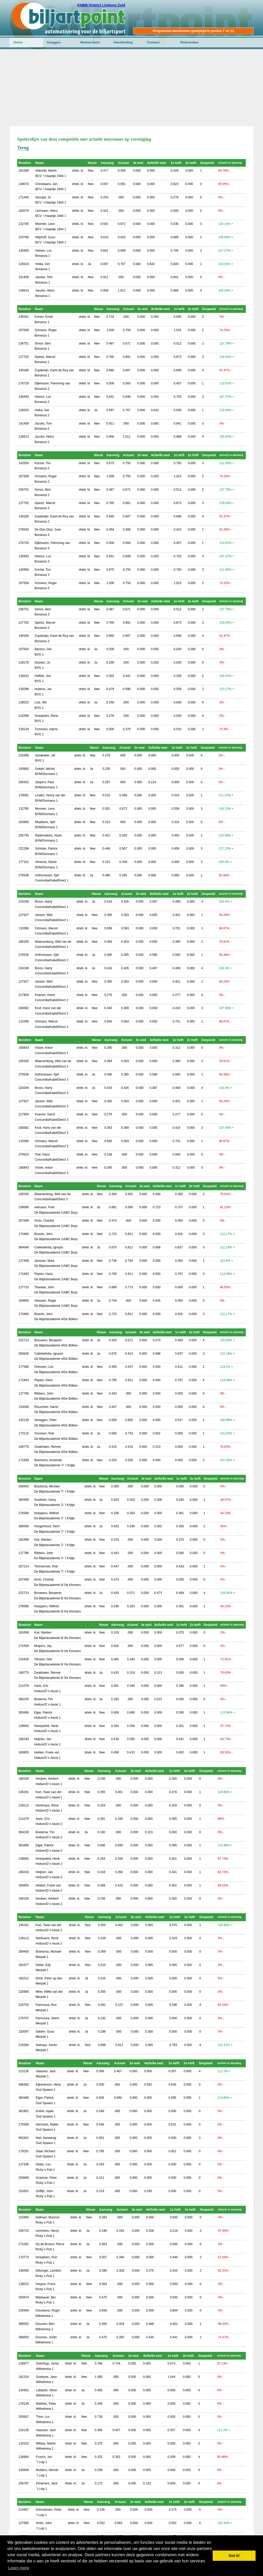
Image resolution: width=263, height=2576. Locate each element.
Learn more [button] (18, 2568)
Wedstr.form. (90, 42)
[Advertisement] (131, 88)
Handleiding (123, 42)
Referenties (189, 42)
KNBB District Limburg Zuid (101, 5)
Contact (153, 42)
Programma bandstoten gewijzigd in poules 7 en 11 (193, 31)
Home (18, 42)
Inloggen (54, 42)
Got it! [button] (234, 2556)
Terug (23, 147)
